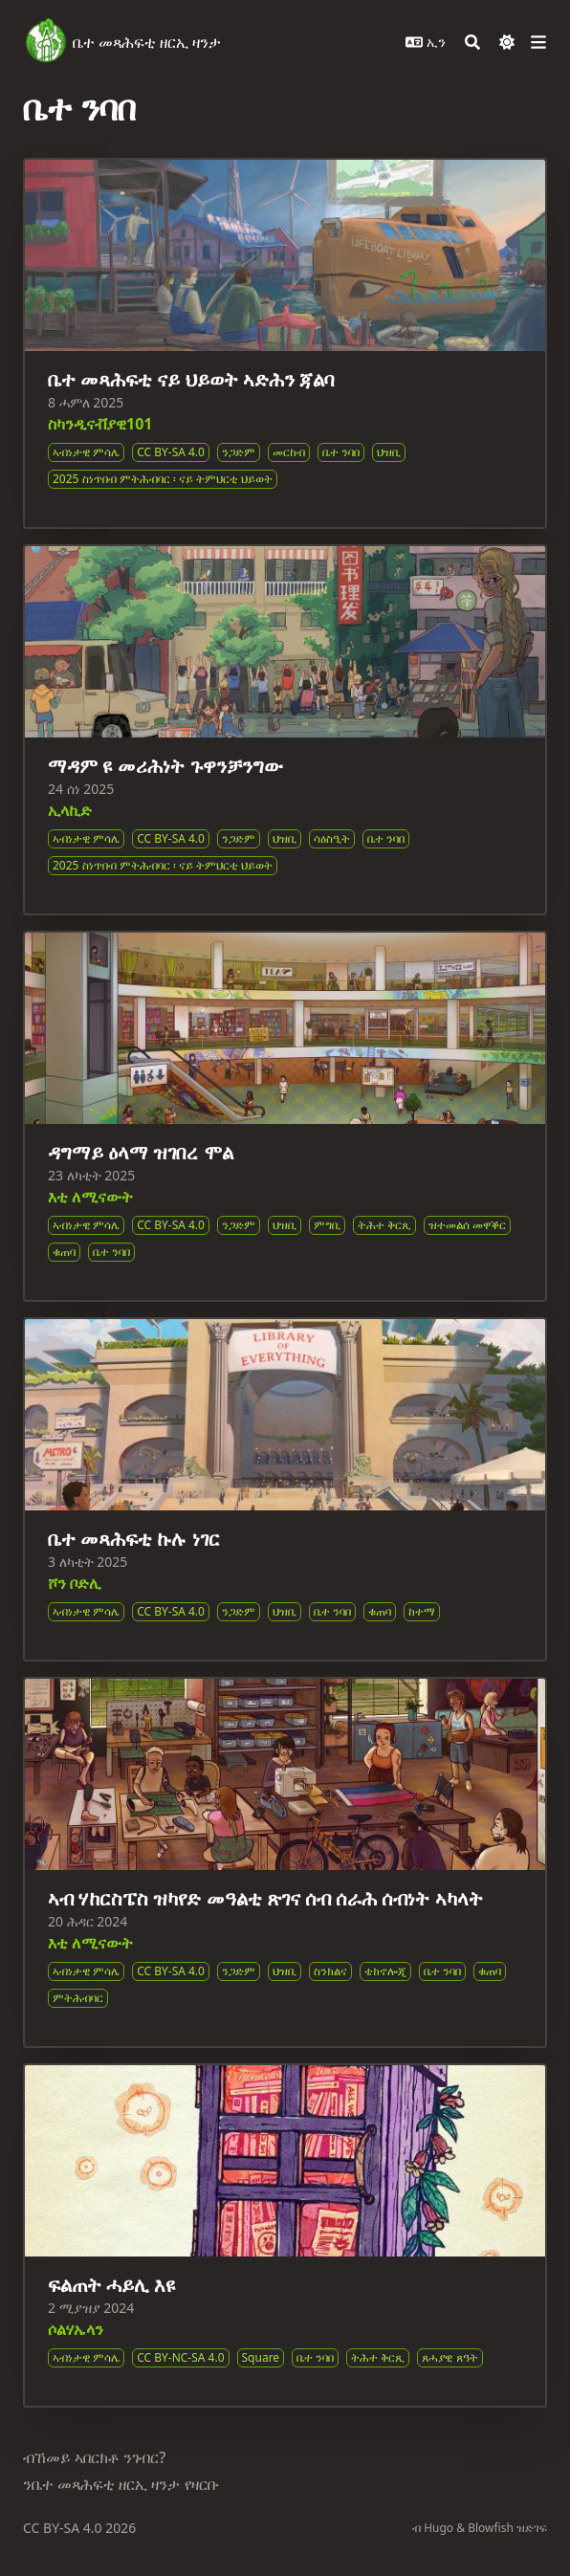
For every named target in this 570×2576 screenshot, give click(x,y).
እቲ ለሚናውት (90, 1196)
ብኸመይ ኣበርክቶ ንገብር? (94, 2457)
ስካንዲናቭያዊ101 (100, 423)
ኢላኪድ (70, 810)
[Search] (472, 42)
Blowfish (491, 2528)
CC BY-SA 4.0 (64, 2528)
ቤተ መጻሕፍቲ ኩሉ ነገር (134, 1539)
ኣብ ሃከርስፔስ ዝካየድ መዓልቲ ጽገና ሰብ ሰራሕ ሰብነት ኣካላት (265, 1898)
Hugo (438, 2528)
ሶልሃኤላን (75, 2329)
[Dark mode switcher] (507, 42)
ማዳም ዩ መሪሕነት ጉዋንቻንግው (165, 766)
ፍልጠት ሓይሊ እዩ (112, 2285)
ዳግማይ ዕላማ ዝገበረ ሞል (140, 1152)
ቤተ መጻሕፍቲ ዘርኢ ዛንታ (147, 42)
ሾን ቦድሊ (74, 1583)
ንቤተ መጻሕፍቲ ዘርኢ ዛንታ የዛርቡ (121, 2484)
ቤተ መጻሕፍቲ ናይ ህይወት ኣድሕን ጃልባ (191, 379)
